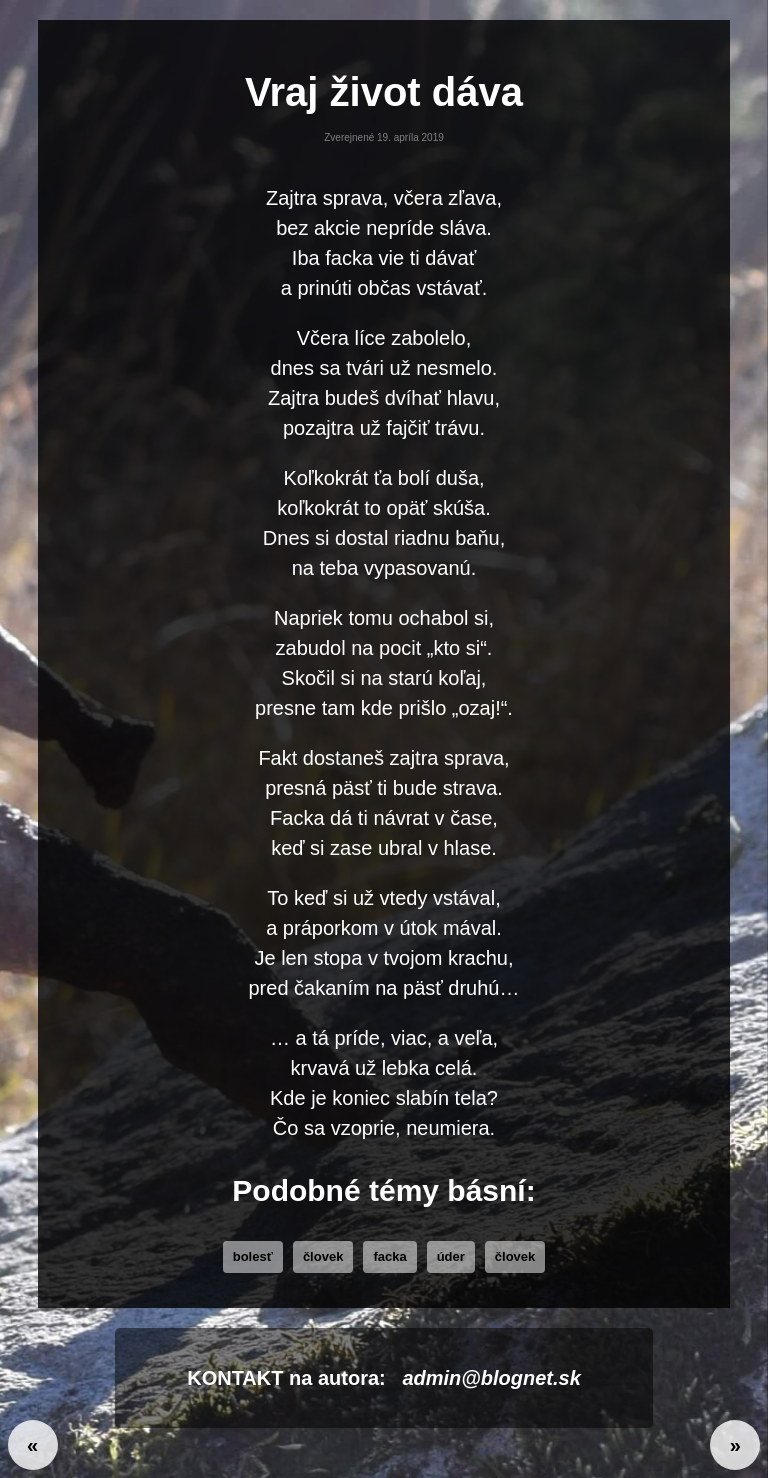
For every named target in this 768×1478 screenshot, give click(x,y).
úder (451, 1256)
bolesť (253, 1256)
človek (323, 1256)
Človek (515, 1256)
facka (389, 1256)
